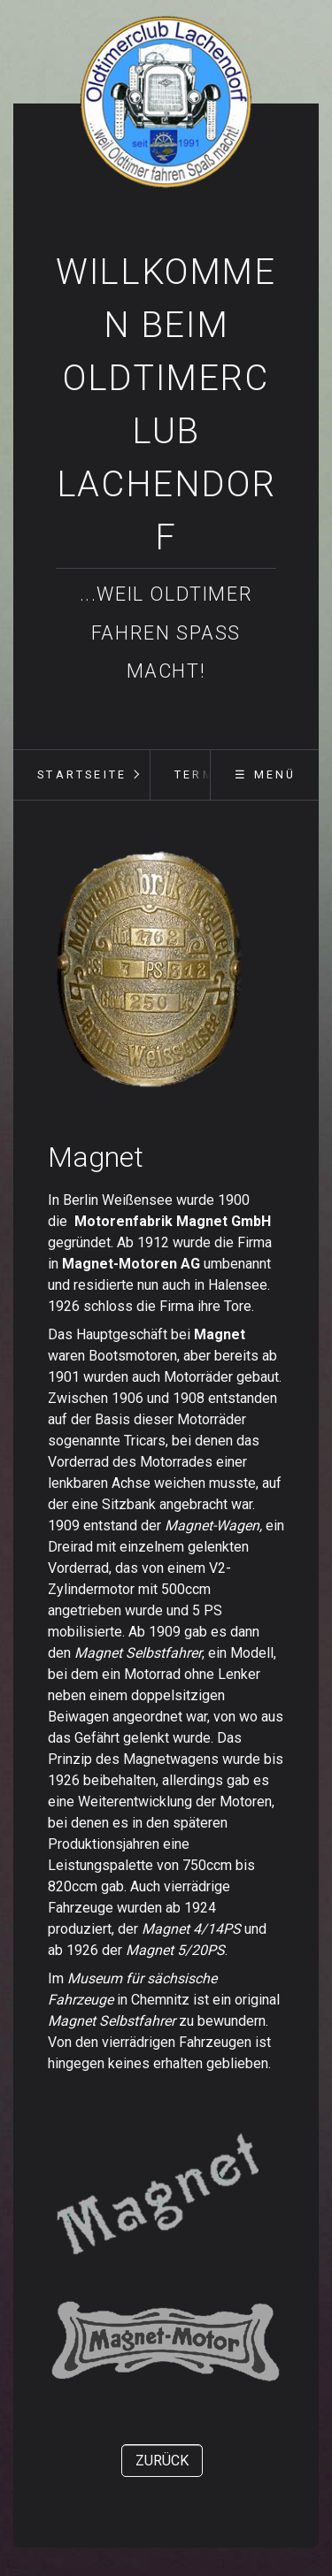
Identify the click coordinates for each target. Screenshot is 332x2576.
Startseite (82, 774)
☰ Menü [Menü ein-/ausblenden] (265, 774)
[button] (162, 2460)
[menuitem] (81, 775)
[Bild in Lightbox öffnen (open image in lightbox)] (149, 970)
